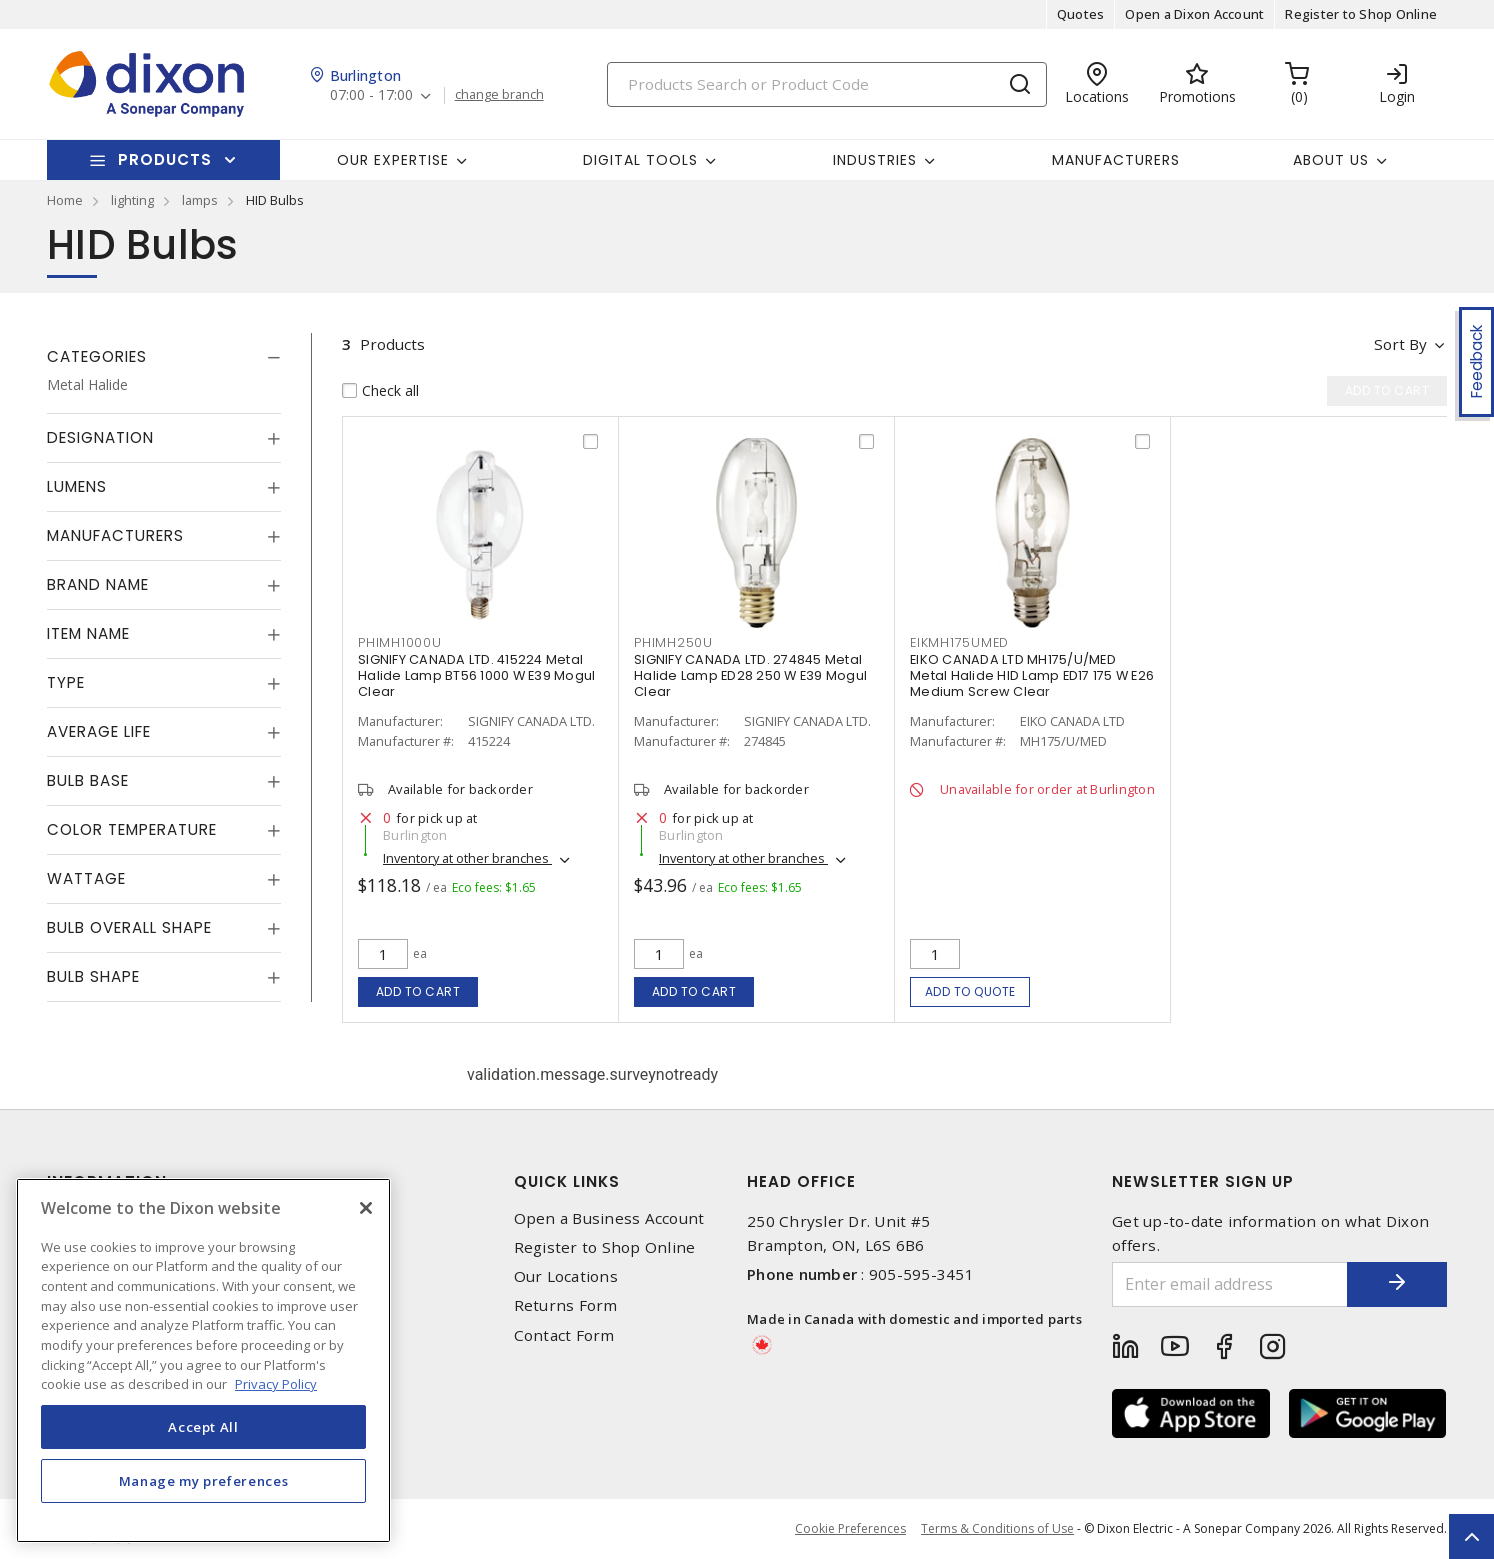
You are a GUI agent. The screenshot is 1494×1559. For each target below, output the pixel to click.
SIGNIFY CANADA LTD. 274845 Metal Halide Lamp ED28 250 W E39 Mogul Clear (750, 675)
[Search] (827, 84)
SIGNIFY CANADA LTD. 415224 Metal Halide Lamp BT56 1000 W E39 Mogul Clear (476, 675)
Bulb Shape (93, 976)
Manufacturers (1116, 160)
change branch (499, 95)
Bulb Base (88, 780)
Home (65, 200)
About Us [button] (1331, 160)
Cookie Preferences (850, 1529)
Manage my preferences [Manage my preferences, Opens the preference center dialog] (204, 1481)
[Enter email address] (1230, 1284)
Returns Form (566, 1305)
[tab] (164, 357)
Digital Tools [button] (640, 160)
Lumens (77, 486)
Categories (97, 356)
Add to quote (970, 991)
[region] (203, 1360)
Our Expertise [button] (393, 160)
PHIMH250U (673, 642)
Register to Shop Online (1361, 14)
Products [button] (165, 159)
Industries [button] (875, 160)
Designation (100, 437)
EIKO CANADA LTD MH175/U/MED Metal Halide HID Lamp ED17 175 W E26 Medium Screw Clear (1032, 675)
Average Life (99, 731)
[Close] (366, 1208)
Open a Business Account (609, 1218)
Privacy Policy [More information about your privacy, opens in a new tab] (276, 1384)
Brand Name (98, 584)
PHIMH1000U (400, 642)
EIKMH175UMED (959, 642)
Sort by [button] (1400, 344)
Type (66, 682)
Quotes (1081, 14)
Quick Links (567, 1181)
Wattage (86, 878)
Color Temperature (132, 829)
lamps (200, 200)
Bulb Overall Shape (129, 927)
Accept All (203, 1427)
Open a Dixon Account (1194, 14)
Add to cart (418, 991)
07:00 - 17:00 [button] (371, 95)
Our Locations (566, 1276)
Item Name (88, 633)
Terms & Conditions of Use (997, 1528)
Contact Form (564, 1335)
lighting (132, 200)
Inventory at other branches (467, 858)
